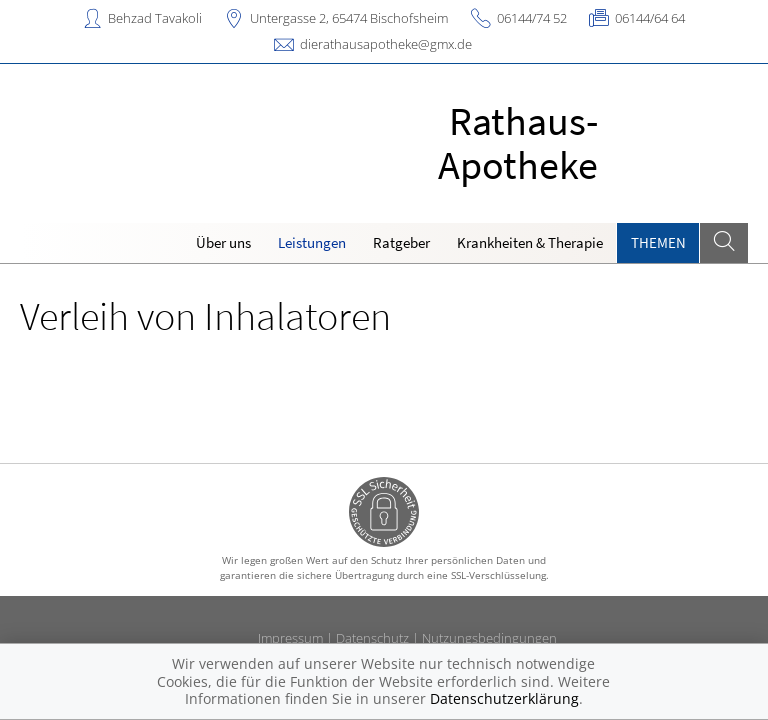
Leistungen (312, 242)
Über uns (223, 242)
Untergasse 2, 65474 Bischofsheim (349, 18)
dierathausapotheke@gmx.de (386, 44)
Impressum (290, 638)
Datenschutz (372, 638)
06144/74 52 (532, 18)
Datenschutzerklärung (504, 698)
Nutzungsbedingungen (489, 638)
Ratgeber (401, 242)
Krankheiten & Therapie (530, 242)
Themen (658, 242)
